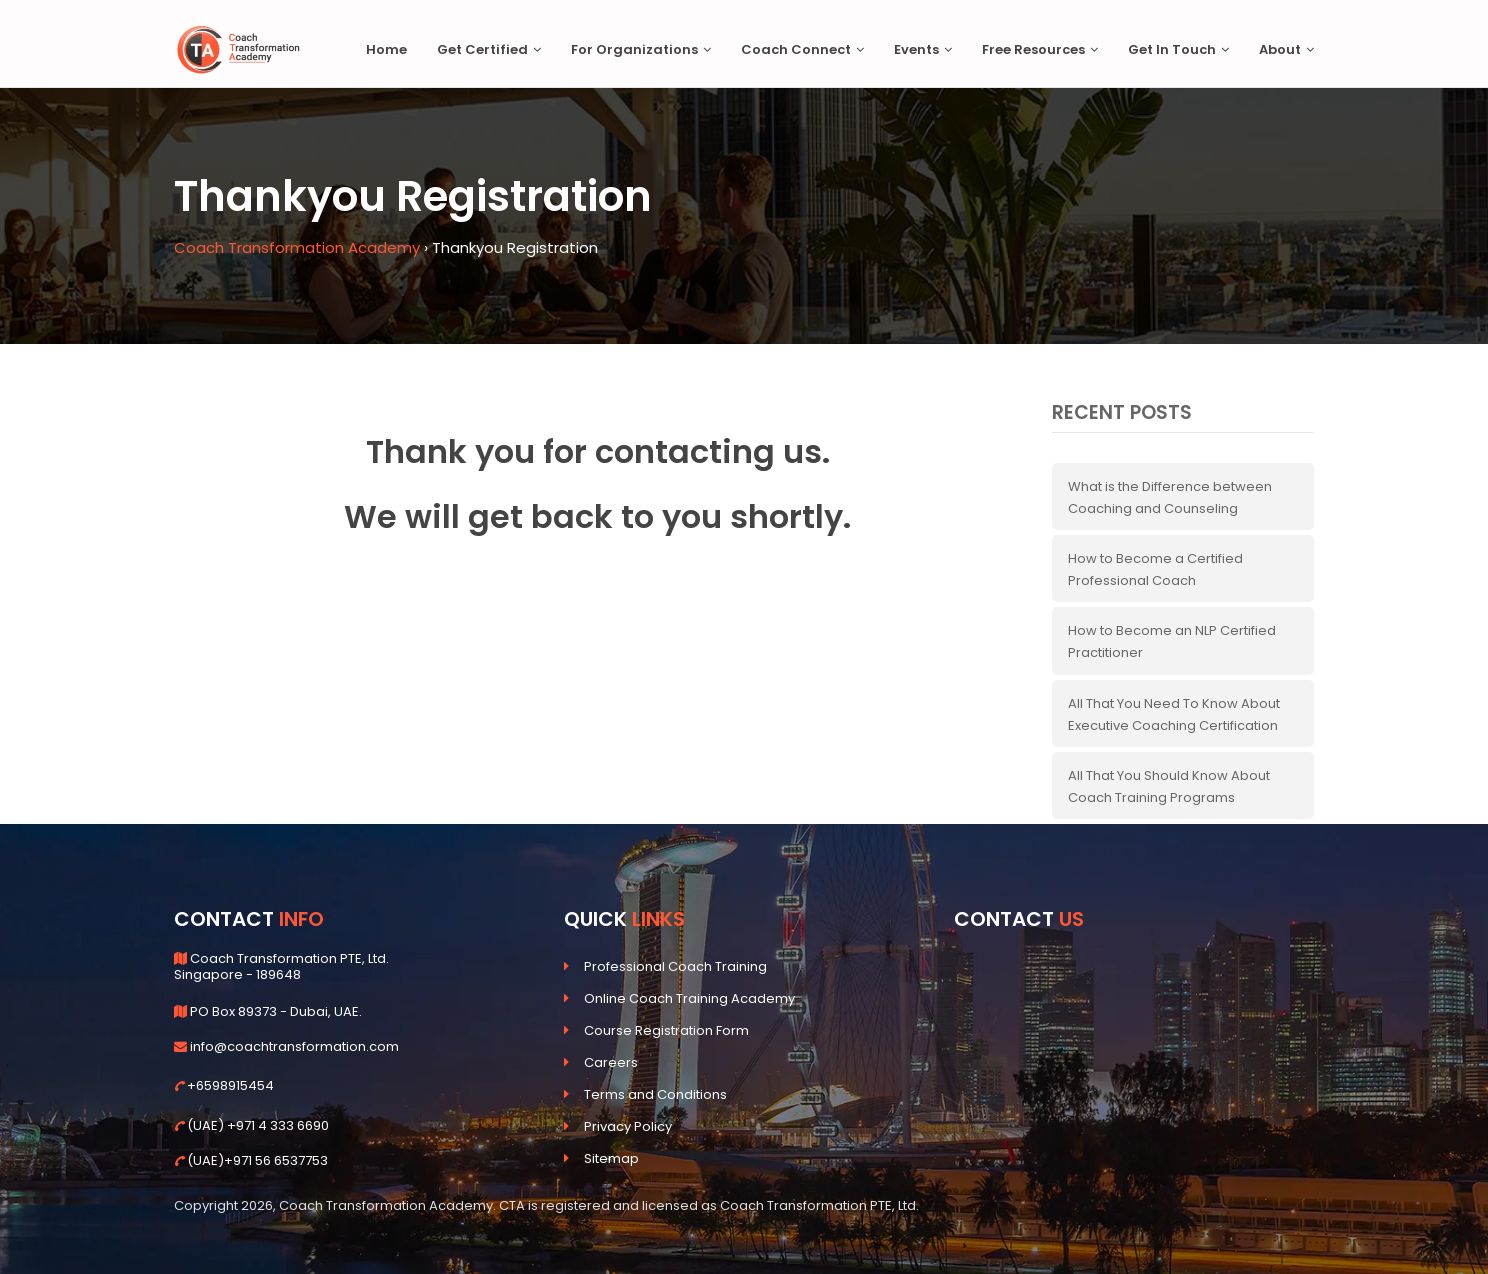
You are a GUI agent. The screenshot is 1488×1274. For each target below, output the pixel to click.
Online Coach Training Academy (689, 998)
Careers (611, 1062)
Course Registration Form (666, 1030)
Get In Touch (1178, 49)
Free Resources (1040, 49)
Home (386, 49)
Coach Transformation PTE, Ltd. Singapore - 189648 (281, 966)
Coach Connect (802, 49)
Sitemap (611, 1158)
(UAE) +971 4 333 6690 (258, 1125)
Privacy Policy (628, 1126)
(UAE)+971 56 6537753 (257, 1160)
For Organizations (641, 49)
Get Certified (489, 49)
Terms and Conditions (655, 1094)
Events (923, 49)
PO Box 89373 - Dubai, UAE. (276, 1011)
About (1286, 49)
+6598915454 (230, 1085)
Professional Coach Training (675, 966)
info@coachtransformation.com (294, 1046)
